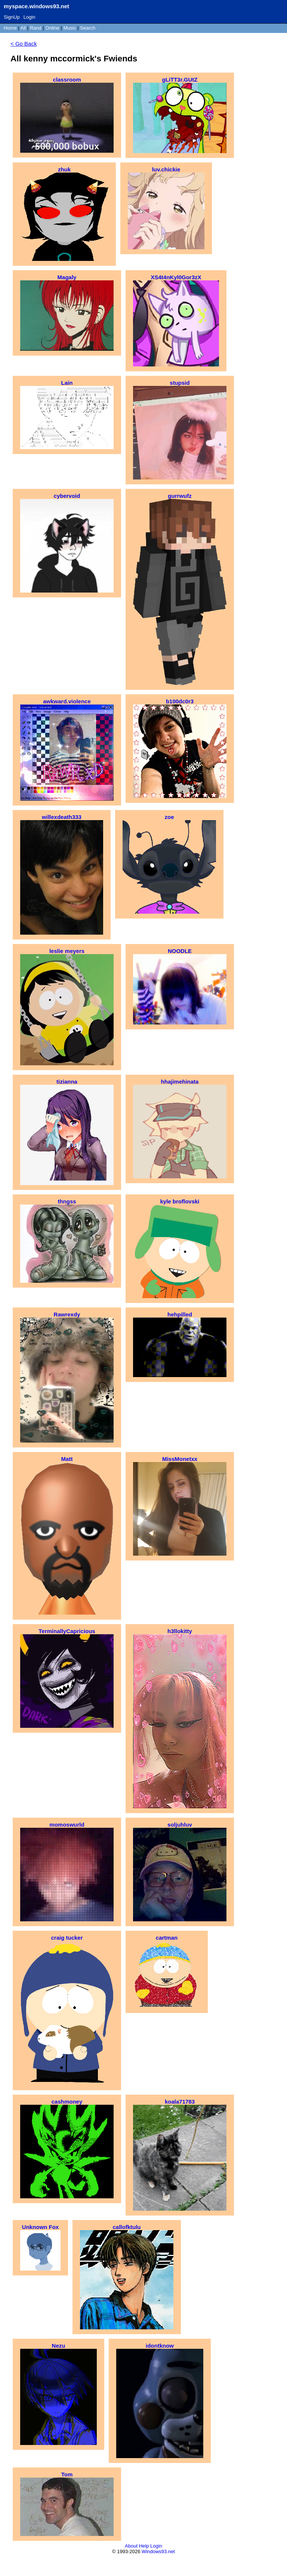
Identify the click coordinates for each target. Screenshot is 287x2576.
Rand (35, 28)
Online (52, 28)
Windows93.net (158, 2551)
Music (70, 28)
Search (87, 28)
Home (10, 28)
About (131, 2546)
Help (144, 2546)
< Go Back (23, 43)
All (24, 28)
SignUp (12, 17)
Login (30, 17)
